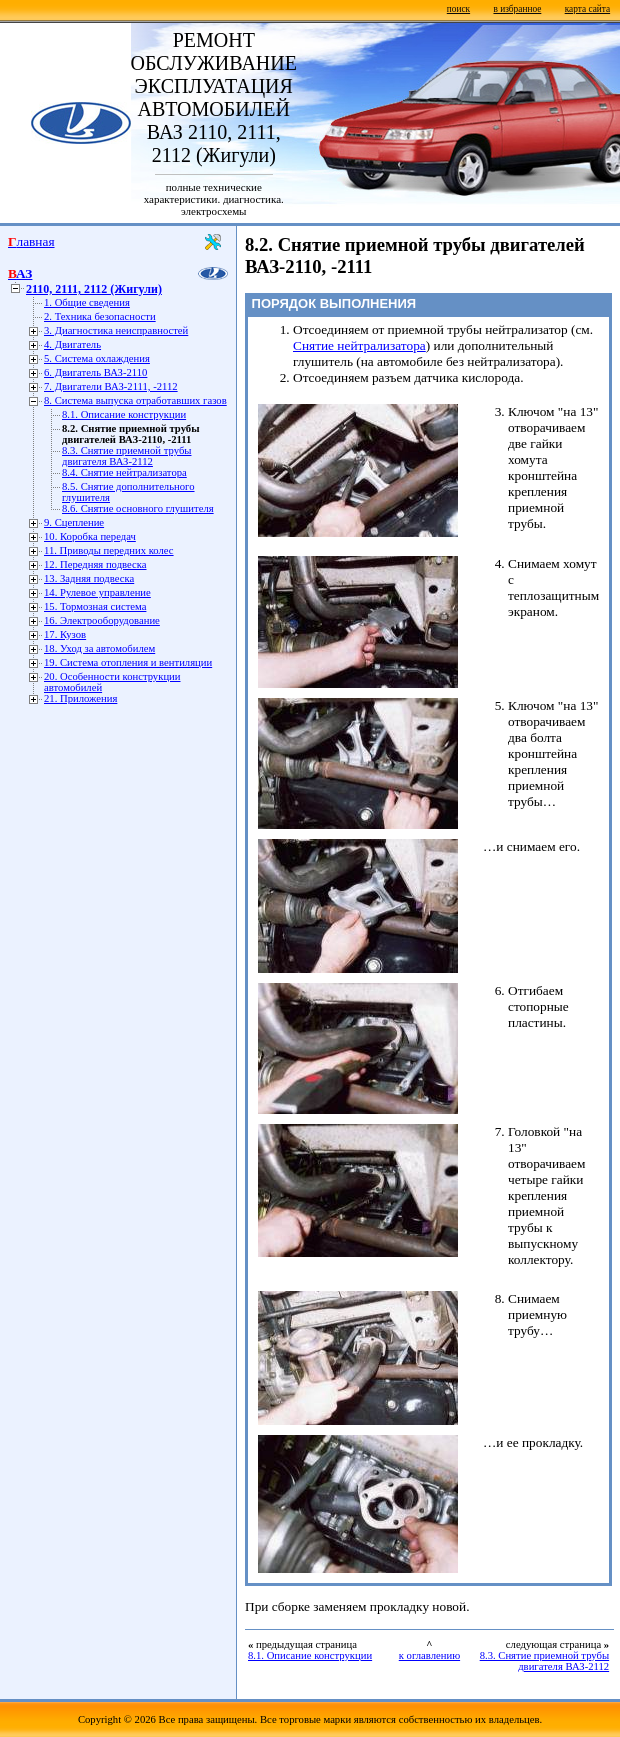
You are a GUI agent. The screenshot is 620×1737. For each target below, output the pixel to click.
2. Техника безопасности (100, 316)
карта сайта (587, 9)
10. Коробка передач (90, 536)
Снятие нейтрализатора (359, 345)
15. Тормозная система (95, 606)
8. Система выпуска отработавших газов (135, 400)
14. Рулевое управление (97, 592)
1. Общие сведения (87, 302)
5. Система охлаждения (97, 358)
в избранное (517, 9)
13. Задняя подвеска (89, 578)
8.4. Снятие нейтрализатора (124, 472)
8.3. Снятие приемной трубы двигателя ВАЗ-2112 (126, 456)
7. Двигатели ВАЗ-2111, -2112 (111, 386)
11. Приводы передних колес (109, 550)
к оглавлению (429, 1655)
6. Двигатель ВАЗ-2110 (95, 372)
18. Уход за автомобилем (99, 648)
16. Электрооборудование (102, 620)
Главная (31, 241)
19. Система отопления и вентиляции (128, 662)
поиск (458, 9)
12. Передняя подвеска (95, 564)
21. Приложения (80, 698)
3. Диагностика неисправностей (116, 330)
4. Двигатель (72, 344)
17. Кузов (65, 634)
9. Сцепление (74, 522)
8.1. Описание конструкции (124, 414)
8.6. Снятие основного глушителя (138, 508)
